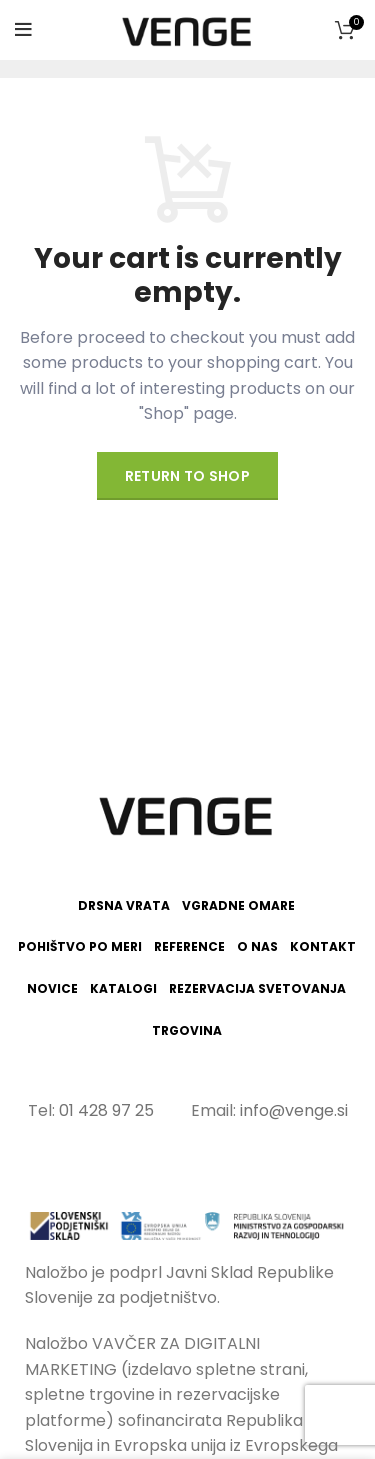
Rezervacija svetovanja (257, 989)
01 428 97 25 (106, 1110)
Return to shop (187, 476)
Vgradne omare (238, 906)
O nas (257, 947)
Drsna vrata (124, 906)
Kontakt (323, 947)
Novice (52, 989)
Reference (189, 947)
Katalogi (123, 989)
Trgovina (187, 1031)
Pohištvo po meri (80, 947)
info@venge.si (294, 1110)
